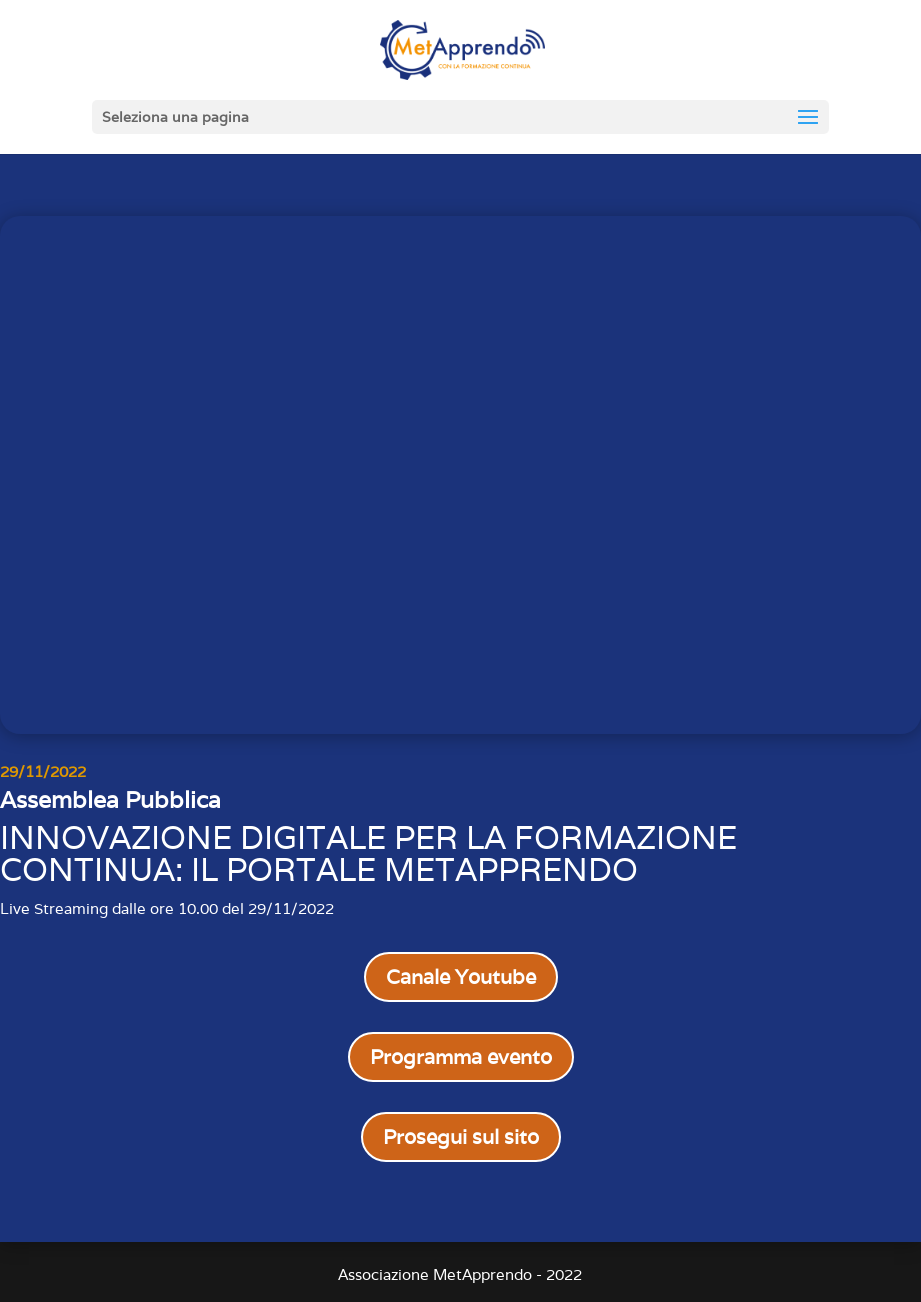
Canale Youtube (461, 977)
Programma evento (461, 1057)
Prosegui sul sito (461, 1137)
